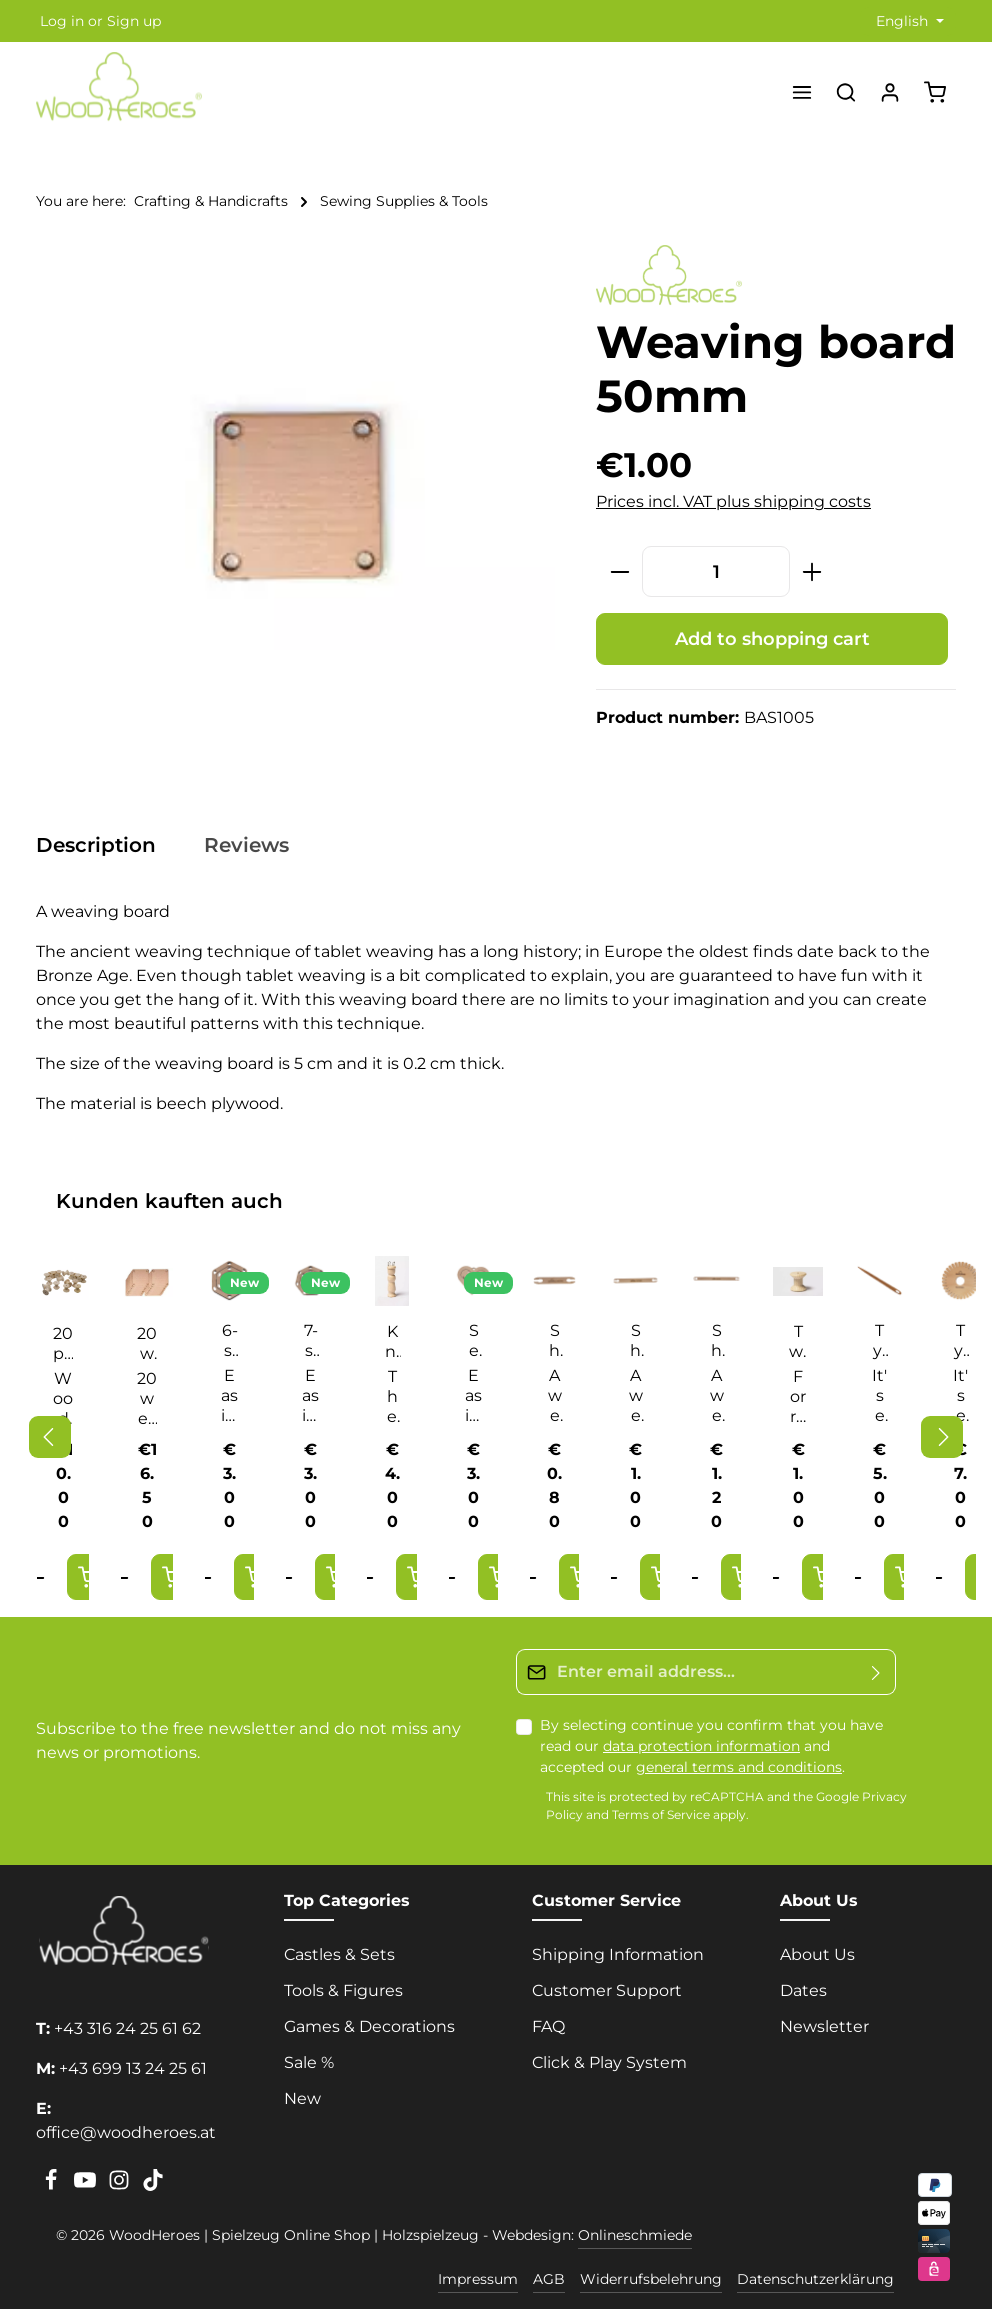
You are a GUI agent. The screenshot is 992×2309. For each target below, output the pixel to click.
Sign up (134, 21)
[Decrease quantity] (619, 571)
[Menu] (802, 92)
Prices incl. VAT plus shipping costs (733, 501)
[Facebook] (53, 2186)
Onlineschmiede (635, 2235)
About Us (817, 1954)
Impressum (478, 2279)
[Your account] (890, 92)
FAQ (548, 2026)
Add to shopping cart (772, 638)
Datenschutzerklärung (815, 2279)
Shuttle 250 (717, 1341)
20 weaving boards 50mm (147, 1344)
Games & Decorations (369, 2026)
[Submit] (876, 1672)
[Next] (942, 1437)
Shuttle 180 (636, 1341)
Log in (62, 21)
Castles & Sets (339, 1954)
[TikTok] (153, 2186)
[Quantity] (716, 571)
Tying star (879, 1341)
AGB (549, 2279)
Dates (803, 1990)
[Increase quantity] (812, 571)
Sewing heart (473, 1341)
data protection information (701, 1746)
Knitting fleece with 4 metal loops (392, 1342)
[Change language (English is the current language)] (908, 21)
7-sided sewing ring (310, 1341)
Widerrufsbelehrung (651, 2279)
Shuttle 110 (555, 1341)
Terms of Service (661, 1815)
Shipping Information (618, 1954)
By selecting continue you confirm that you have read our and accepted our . (711, 1746)
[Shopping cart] (935, 92)
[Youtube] (87, 2186)
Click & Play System (609, 2062)
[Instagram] (121, 2186)
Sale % (309, 2062)
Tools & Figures (343, 1990)
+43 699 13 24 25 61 (133, 2068)
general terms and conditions (739, 1767)
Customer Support (607, 1990)
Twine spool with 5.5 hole (798, 1342)
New (302, 2098)
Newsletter (824, 2026)
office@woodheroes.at (126, 2132)
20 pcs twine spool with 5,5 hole (63, 1344)
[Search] (846, 92)
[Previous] (50, 1437)
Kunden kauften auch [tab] (169, 1201)
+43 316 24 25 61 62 (127, 2028)
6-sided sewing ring (230, 1341)
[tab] (106, 845)
